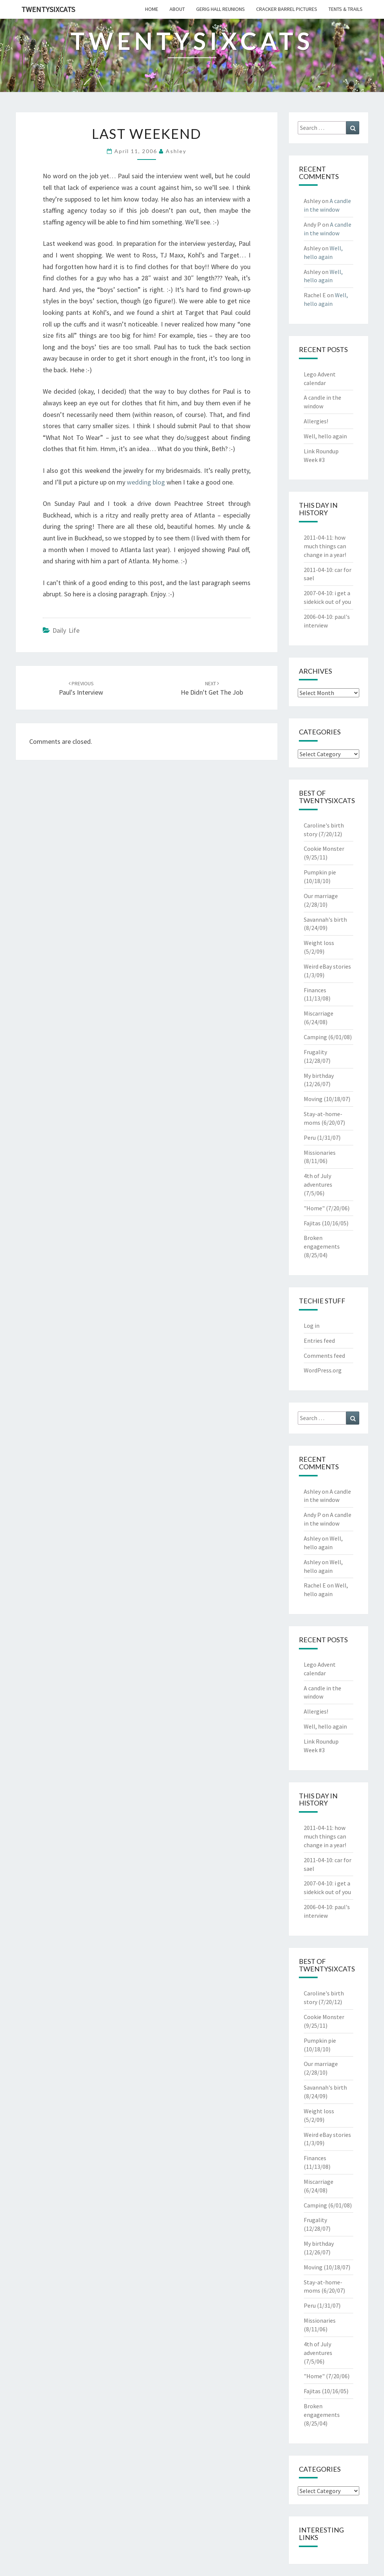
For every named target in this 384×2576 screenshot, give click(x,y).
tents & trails (345, 9)
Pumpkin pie (320, 872)
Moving (313, 1099)
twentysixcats (48, 9)
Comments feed (324, 1355)
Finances (315, 990)
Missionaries (320, 1152)
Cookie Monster (324, 848)
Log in (312, 1325)
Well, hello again (325, 436)
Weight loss (319, 942)
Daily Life (66, 630)
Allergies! (316, 421)
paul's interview (81, 688)
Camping (315, 1037)
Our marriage (321, 896)
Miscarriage (318, 1013)
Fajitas (312, 1223)
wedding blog (146, 482)
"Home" (314, 1208)
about (177, 9)
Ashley (176, 151)
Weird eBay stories (327, 966)
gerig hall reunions (220, 9)
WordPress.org (323, 1370)
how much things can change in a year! (325, 546)
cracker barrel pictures (286, 9)
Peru (310, 1137)
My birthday (319, 1075)
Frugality (315, 1052)
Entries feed (319, 1340)
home (151, 9)
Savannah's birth (325, 919)
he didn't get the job (212, 688)
